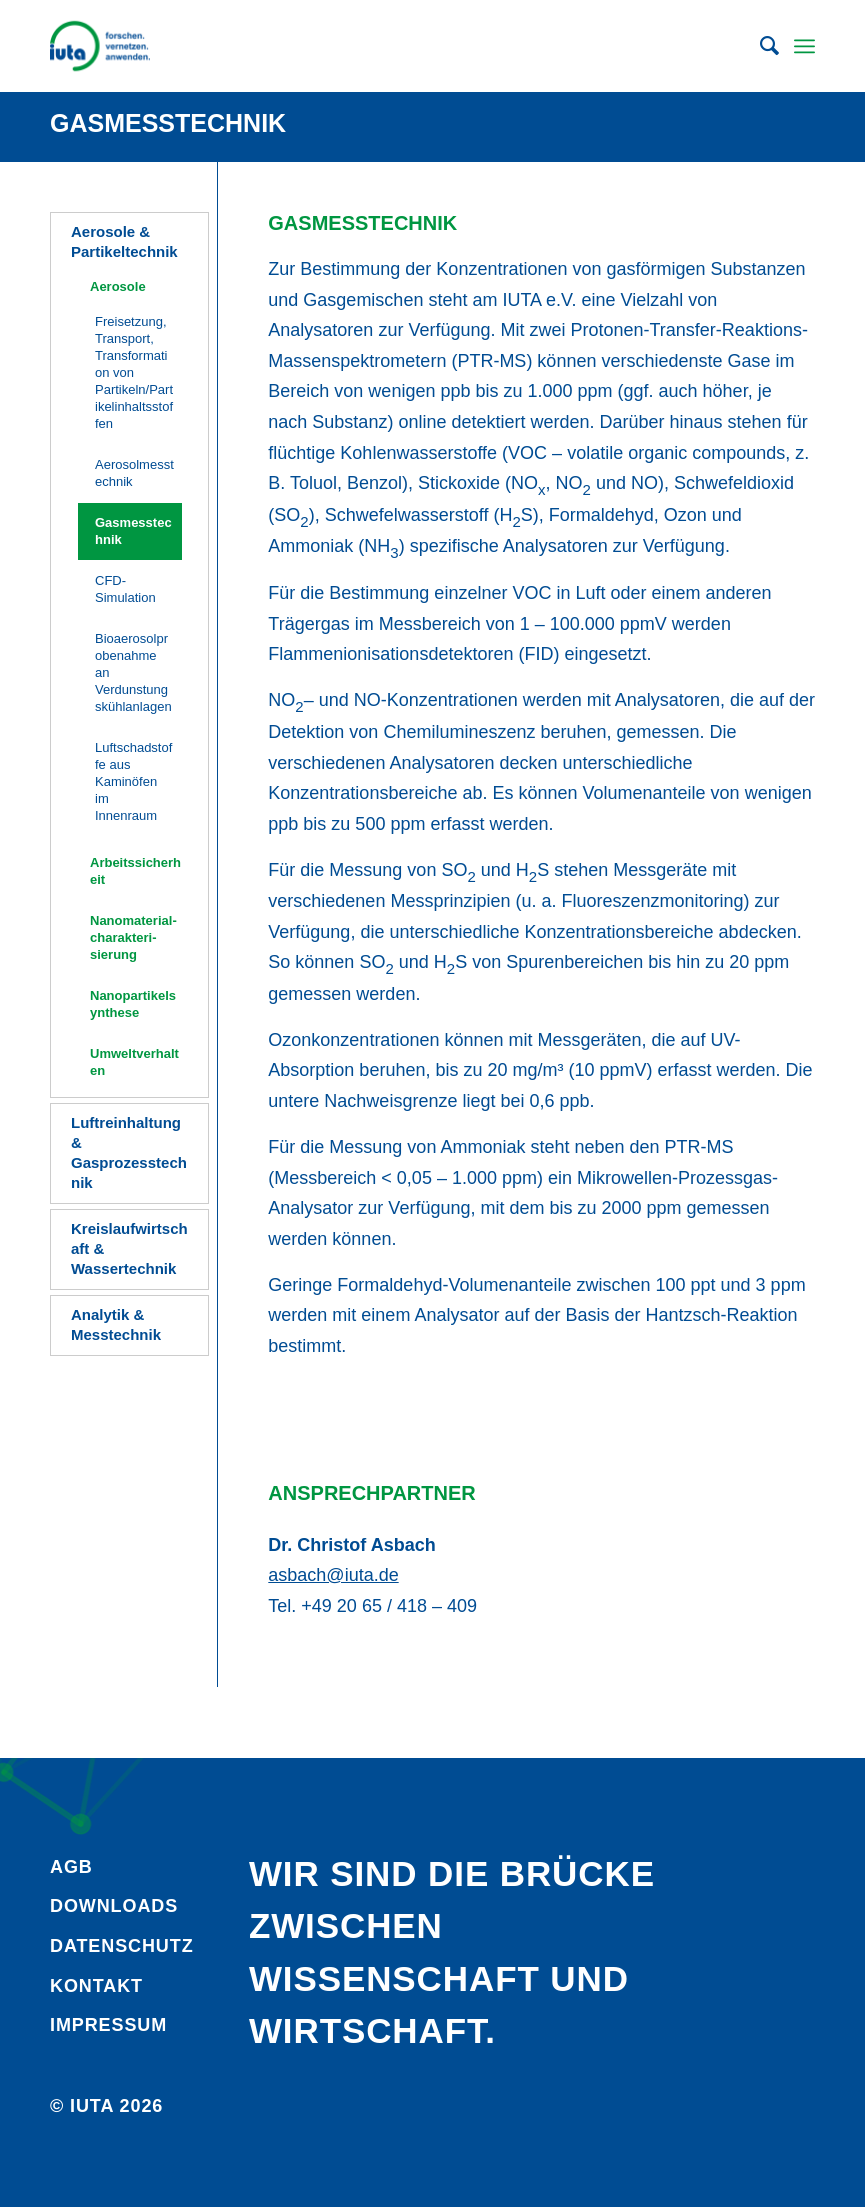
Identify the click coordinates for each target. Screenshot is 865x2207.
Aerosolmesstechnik (134, 473)
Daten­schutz (122, 1946)
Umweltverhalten (134, 1062)
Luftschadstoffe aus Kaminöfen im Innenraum (133, 781)
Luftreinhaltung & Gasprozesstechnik (129, 1152)
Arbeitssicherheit (135, 871)
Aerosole (118, 286)
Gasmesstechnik (168, 123)
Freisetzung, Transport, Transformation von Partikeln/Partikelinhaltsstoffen (134, 372)
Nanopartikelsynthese (133, 1004)
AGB (71, 1867)
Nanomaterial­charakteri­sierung (133, 937)
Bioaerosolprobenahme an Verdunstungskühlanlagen (133, 672)
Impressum (108, 2025)
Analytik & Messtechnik (116, 1324)
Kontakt (96, 1986)
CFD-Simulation (125, 589)
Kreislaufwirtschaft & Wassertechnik (129, 1248)
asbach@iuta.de (333, 1575)
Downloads (114, 1906)
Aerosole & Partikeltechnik (124, 241)
